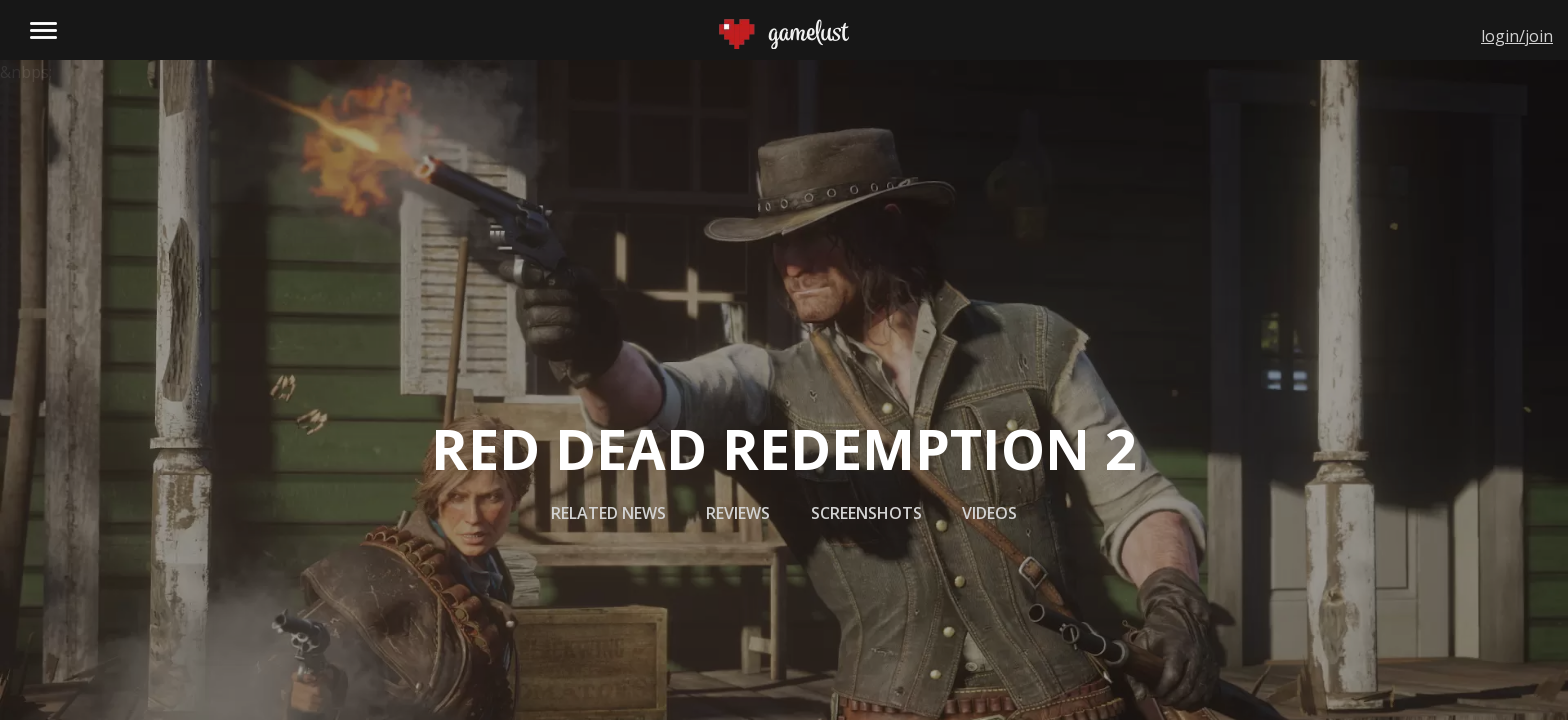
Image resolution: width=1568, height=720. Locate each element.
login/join (1517, 36)
